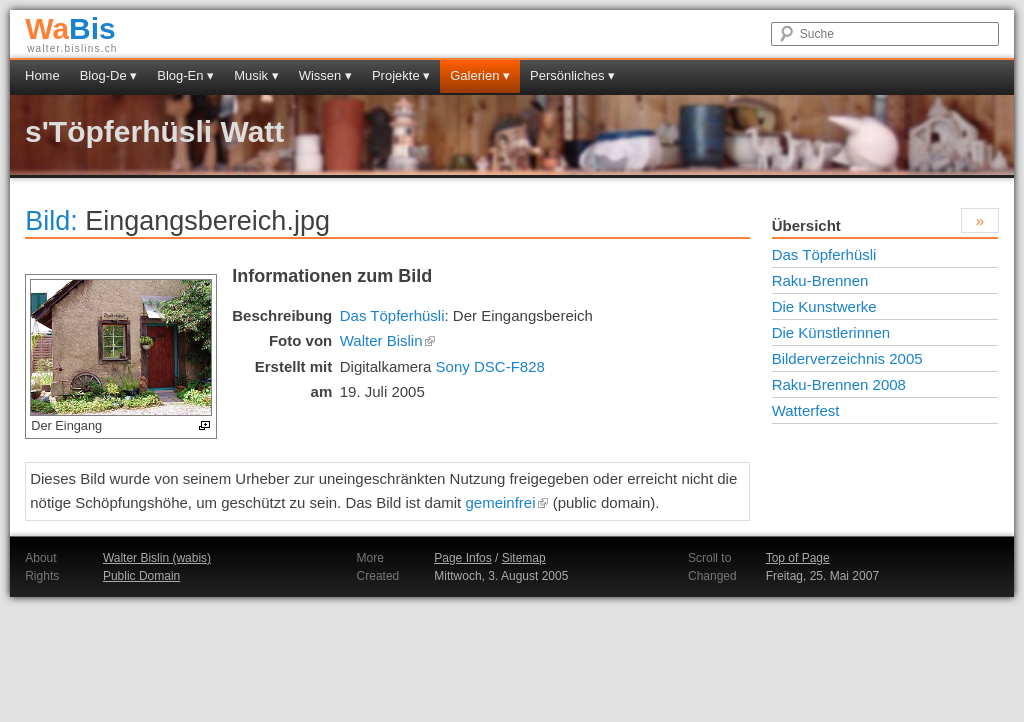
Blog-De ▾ (109, 75)
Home (42, 75)
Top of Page (798, 558)
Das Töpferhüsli (392, 315)
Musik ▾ (256, 75)
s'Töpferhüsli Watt (154, 131)
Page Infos (462, 558)
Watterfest (806, 410)
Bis (70, 28)
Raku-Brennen (820, 280)
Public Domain (141, 576)
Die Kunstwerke (824, 306)
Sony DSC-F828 (490, 366)
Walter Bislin (388, 340)
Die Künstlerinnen (831, 332)
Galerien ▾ (480, 75)
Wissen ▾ (325, 75)
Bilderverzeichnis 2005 (847, 358)
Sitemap (524, 558)
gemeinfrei (506, 502)
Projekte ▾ (401, 75)
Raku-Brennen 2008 (839, 384)
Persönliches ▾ (572, 75)
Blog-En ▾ (185, 75)
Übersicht (806, 225)
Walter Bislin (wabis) (157, 558)
